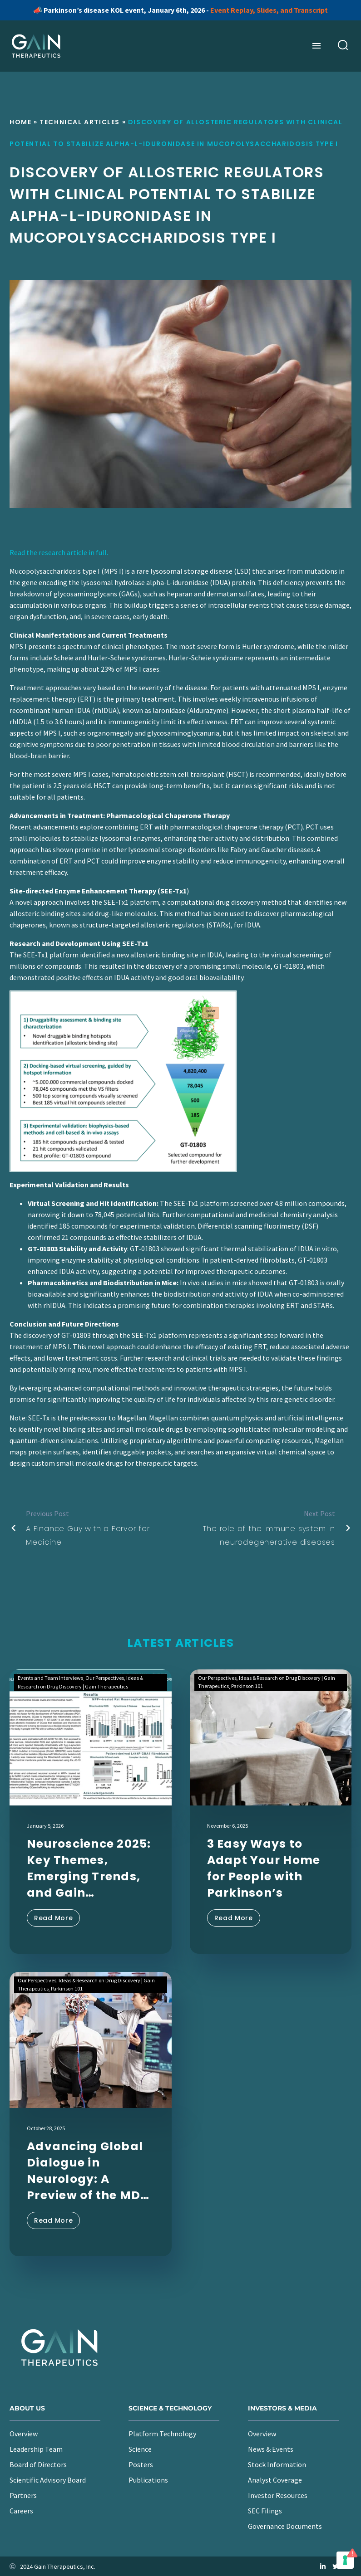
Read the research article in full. (59, 552)
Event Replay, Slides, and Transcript (269, 10)
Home (20, 122)
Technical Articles (80, 122)
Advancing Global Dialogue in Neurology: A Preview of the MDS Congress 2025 (87, 2171)
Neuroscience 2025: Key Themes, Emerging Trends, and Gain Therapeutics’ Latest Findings (89, 1868)
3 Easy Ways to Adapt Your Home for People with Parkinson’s (264, 1868)
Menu (316, 46)
